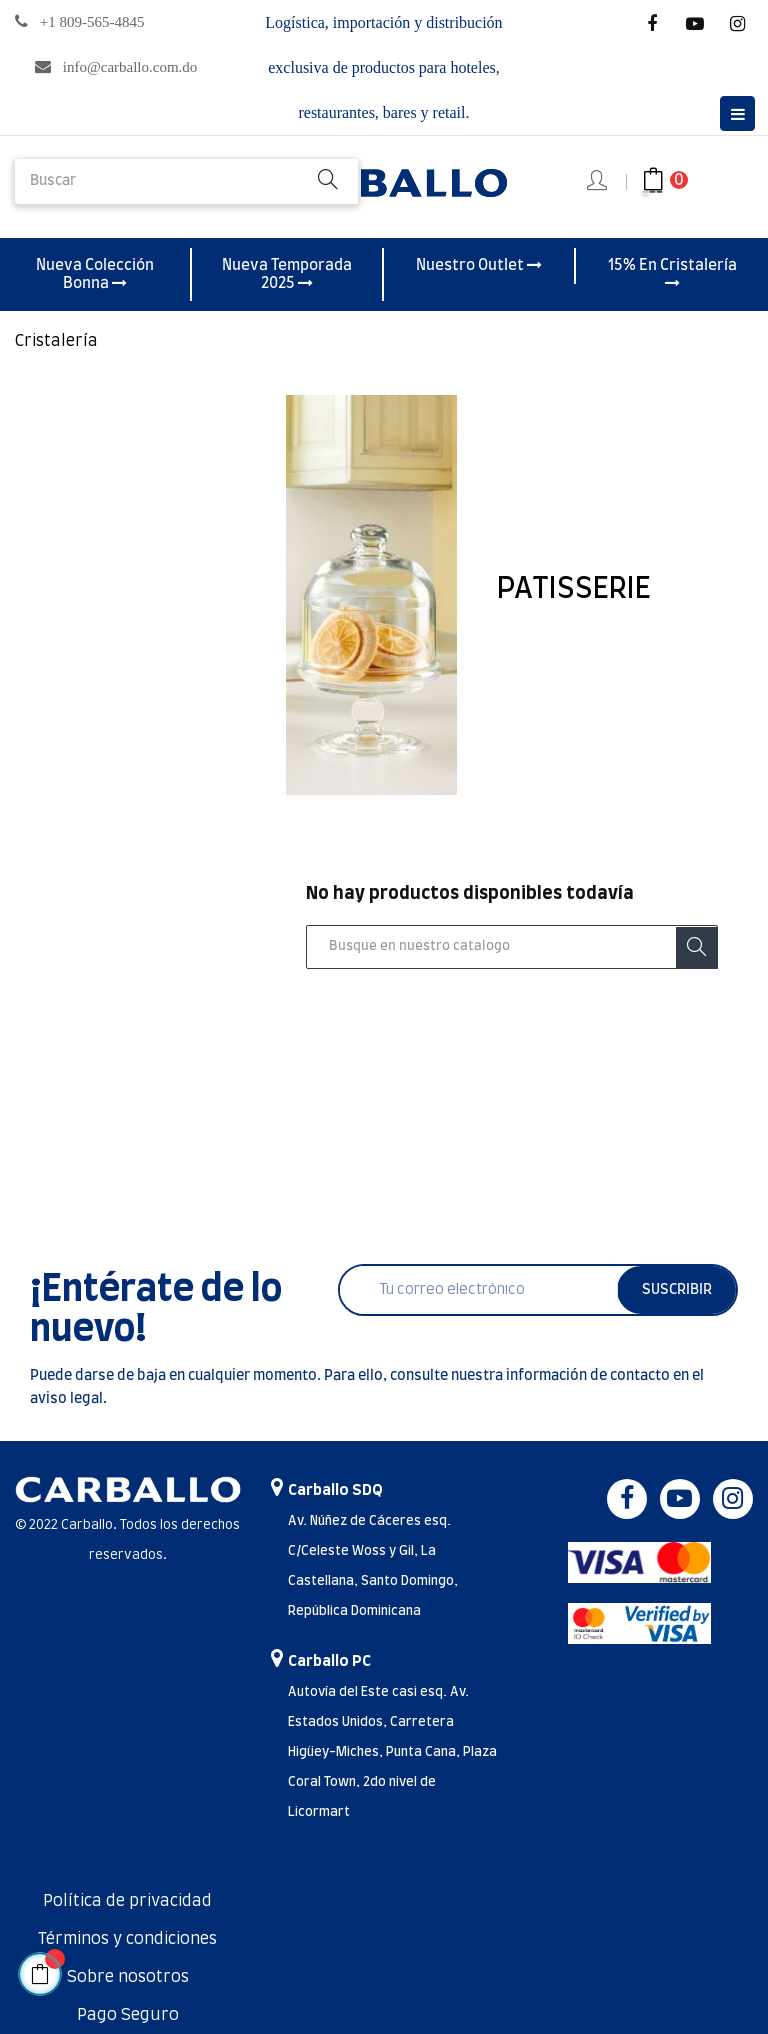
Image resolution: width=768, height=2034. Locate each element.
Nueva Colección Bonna (95, 274)
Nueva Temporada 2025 (287, 274)
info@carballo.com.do (130, 67)
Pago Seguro (128, 2015)
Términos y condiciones (127, 1939)
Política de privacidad (127, 1901)
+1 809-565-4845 (92, 22)
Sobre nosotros (128, 1977)
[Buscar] (512, 947)
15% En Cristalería (672, 274)
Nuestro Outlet (479, 265)
